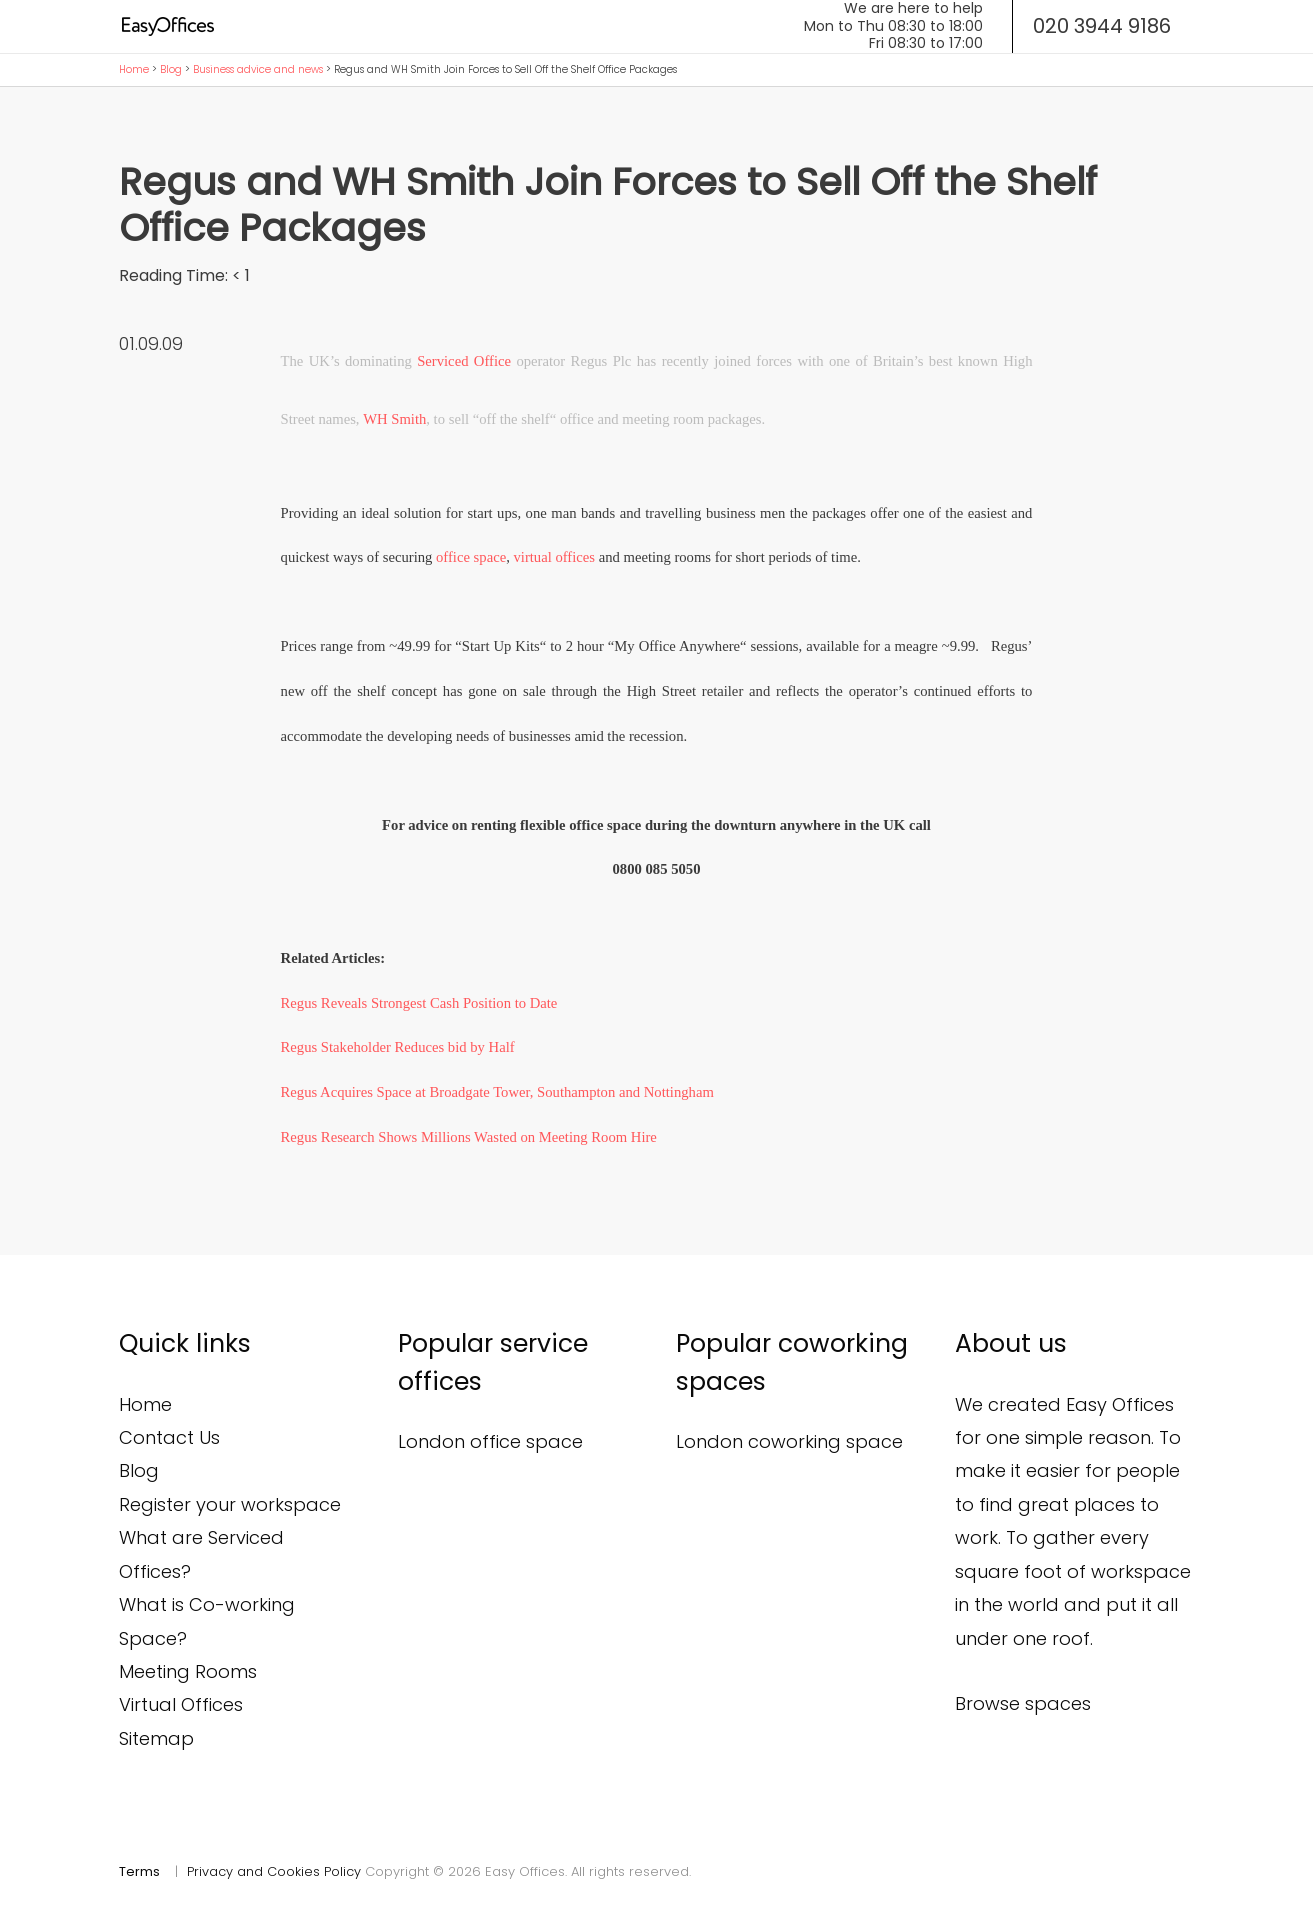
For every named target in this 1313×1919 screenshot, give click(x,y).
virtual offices (554, 557)
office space (471, 557)
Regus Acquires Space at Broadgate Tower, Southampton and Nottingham (497, 1092)
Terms (139, 1871)
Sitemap (156, 1738)
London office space (490, 1441)
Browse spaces (1023, 1703)
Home (134, 69)
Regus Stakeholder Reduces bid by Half (398, 1047)
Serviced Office (464, 361)
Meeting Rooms (188, 1671)
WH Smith (394, 419)
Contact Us (169, 1437)
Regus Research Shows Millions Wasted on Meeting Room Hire (469, 1137)
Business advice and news (258, 69)
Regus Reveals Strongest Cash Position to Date (419, 1003)
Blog (171, 69)
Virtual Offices (181, 1704)
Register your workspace (230, 1504)
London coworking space (789, 1441)
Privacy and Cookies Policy (274, 1871)
